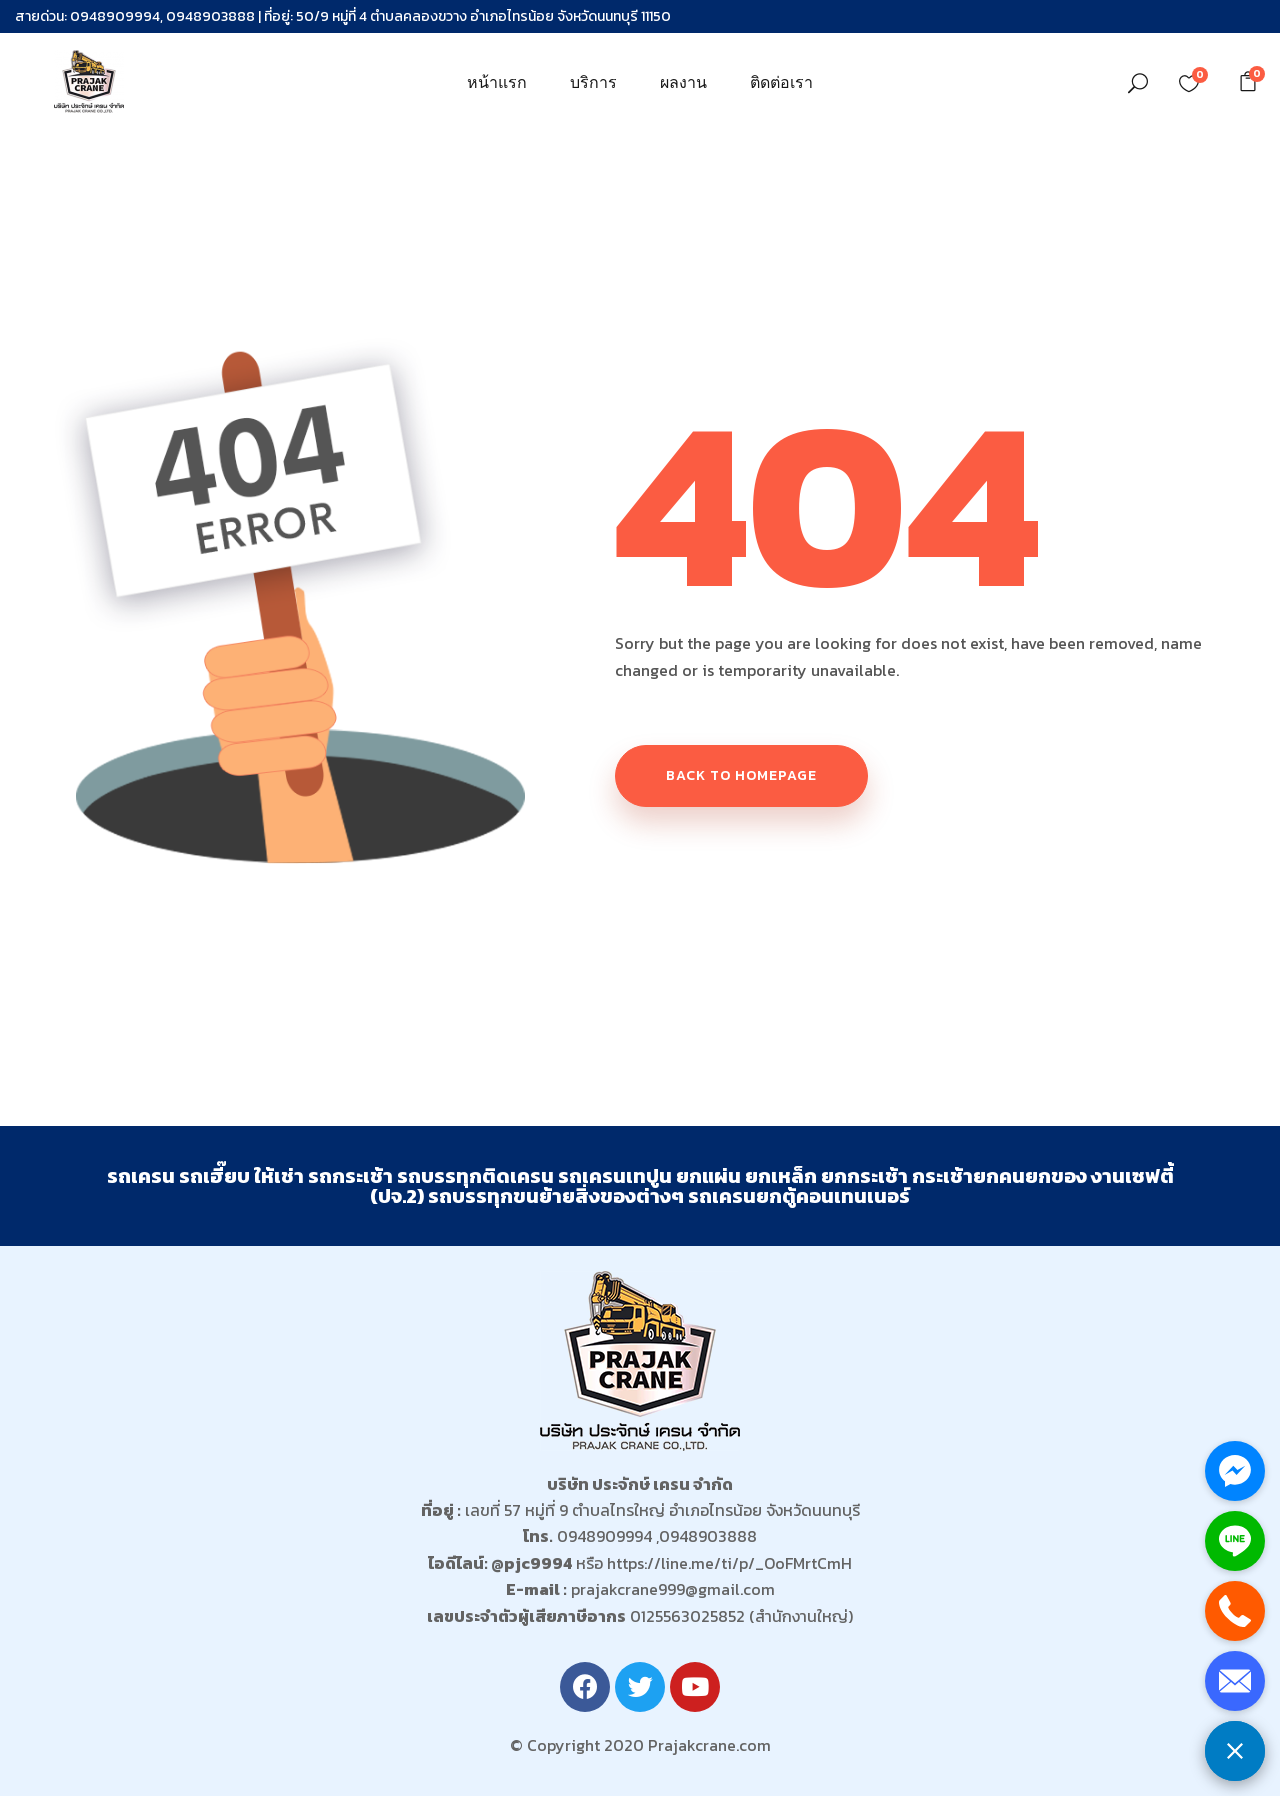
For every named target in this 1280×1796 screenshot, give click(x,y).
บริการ (593, 82)
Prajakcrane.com (709, 1745)
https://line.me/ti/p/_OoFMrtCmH (729, 1563)
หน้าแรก (497, 82)
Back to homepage (741, 775)
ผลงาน (683, 82)
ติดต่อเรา (781, 82)
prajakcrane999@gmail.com (673, 1589)
